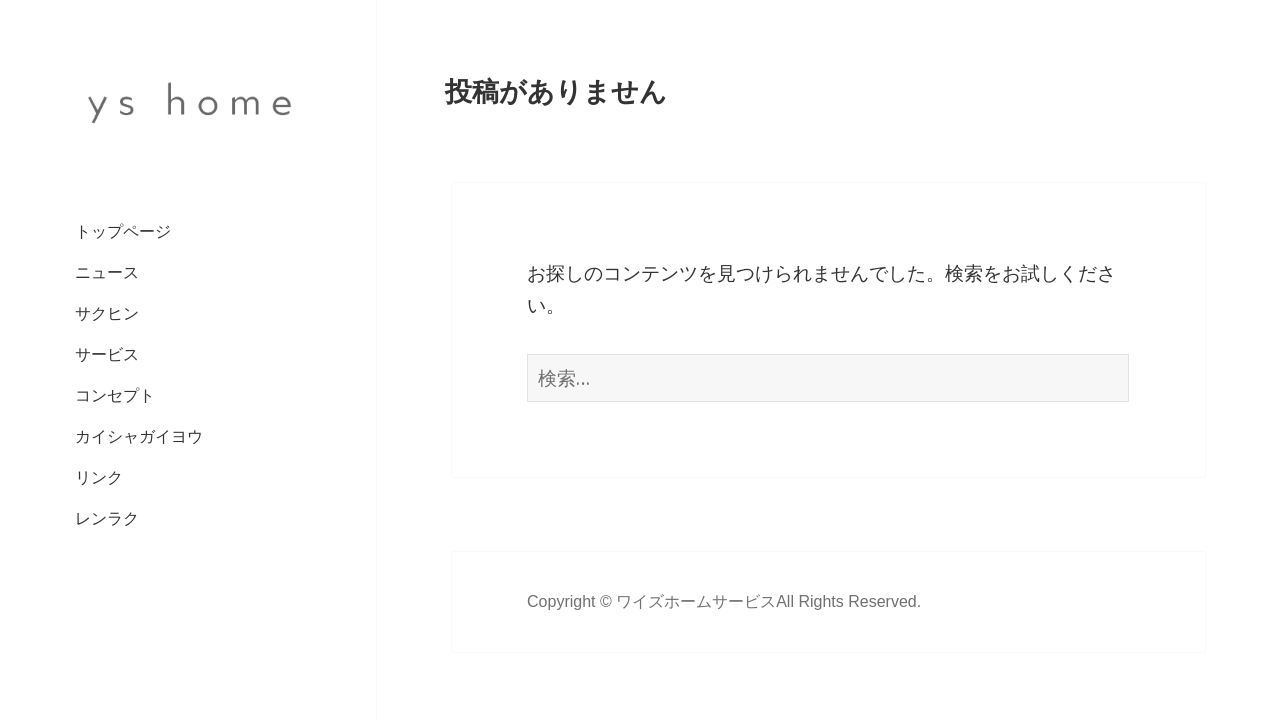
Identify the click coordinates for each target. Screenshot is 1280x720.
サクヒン (107, 313)
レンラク (107, 518)
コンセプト (115, 395)
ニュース (107, 272)
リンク (99, 477)
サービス (107, 354)
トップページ (123, 231)
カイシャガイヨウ (139, 436)
